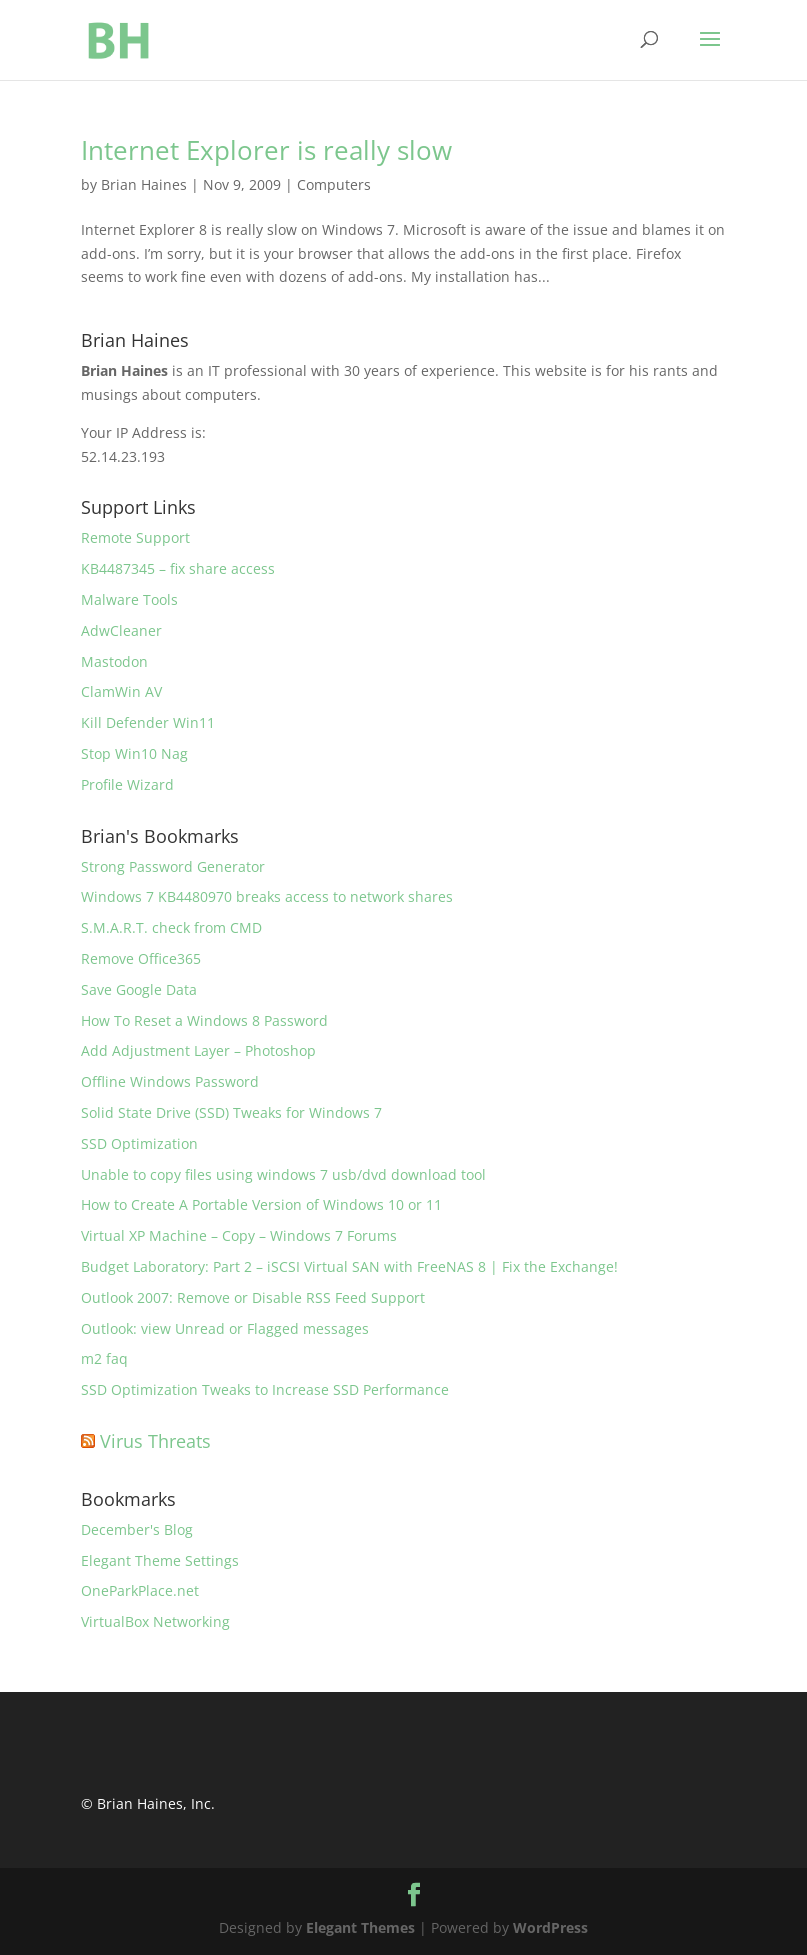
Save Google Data (139, 989)
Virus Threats (155, 1441)
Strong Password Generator (173, 866)
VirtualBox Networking (155, 1621)
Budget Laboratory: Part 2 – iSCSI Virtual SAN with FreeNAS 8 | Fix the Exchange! (349, 1266)
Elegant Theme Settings (160, 1560)
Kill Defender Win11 (148, 722)
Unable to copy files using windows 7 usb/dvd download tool (283, 1174)
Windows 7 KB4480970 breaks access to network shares (267, 896)
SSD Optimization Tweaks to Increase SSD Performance (265, 1389)
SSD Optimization (139, 1143)
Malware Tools (129, 599)
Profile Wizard (127, 784)
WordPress (550, 1927)
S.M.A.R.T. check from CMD (171, 927)
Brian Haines (144, 184)
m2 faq (104, 1358)
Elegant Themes (360, 1927)
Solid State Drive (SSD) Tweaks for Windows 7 (231, 1112)
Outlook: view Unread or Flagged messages (225, 1328)
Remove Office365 (141, 958)
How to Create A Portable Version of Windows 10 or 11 (261, 1204)
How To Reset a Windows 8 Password (204, 1020)
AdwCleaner (121, 630)
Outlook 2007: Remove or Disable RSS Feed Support (253, 1297)
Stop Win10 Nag (134, 753)
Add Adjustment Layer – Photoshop (198, 1050)
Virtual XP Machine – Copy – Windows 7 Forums (239, 1235)
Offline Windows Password (170, 1081)
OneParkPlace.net (140, 1590)
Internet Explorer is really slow (266, 150)
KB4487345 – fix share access (178, 568)
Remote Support (135, 537)
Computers (334, 184)
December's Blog (137, 1529)
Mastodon (114, 661)
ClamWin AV (121, 691)
